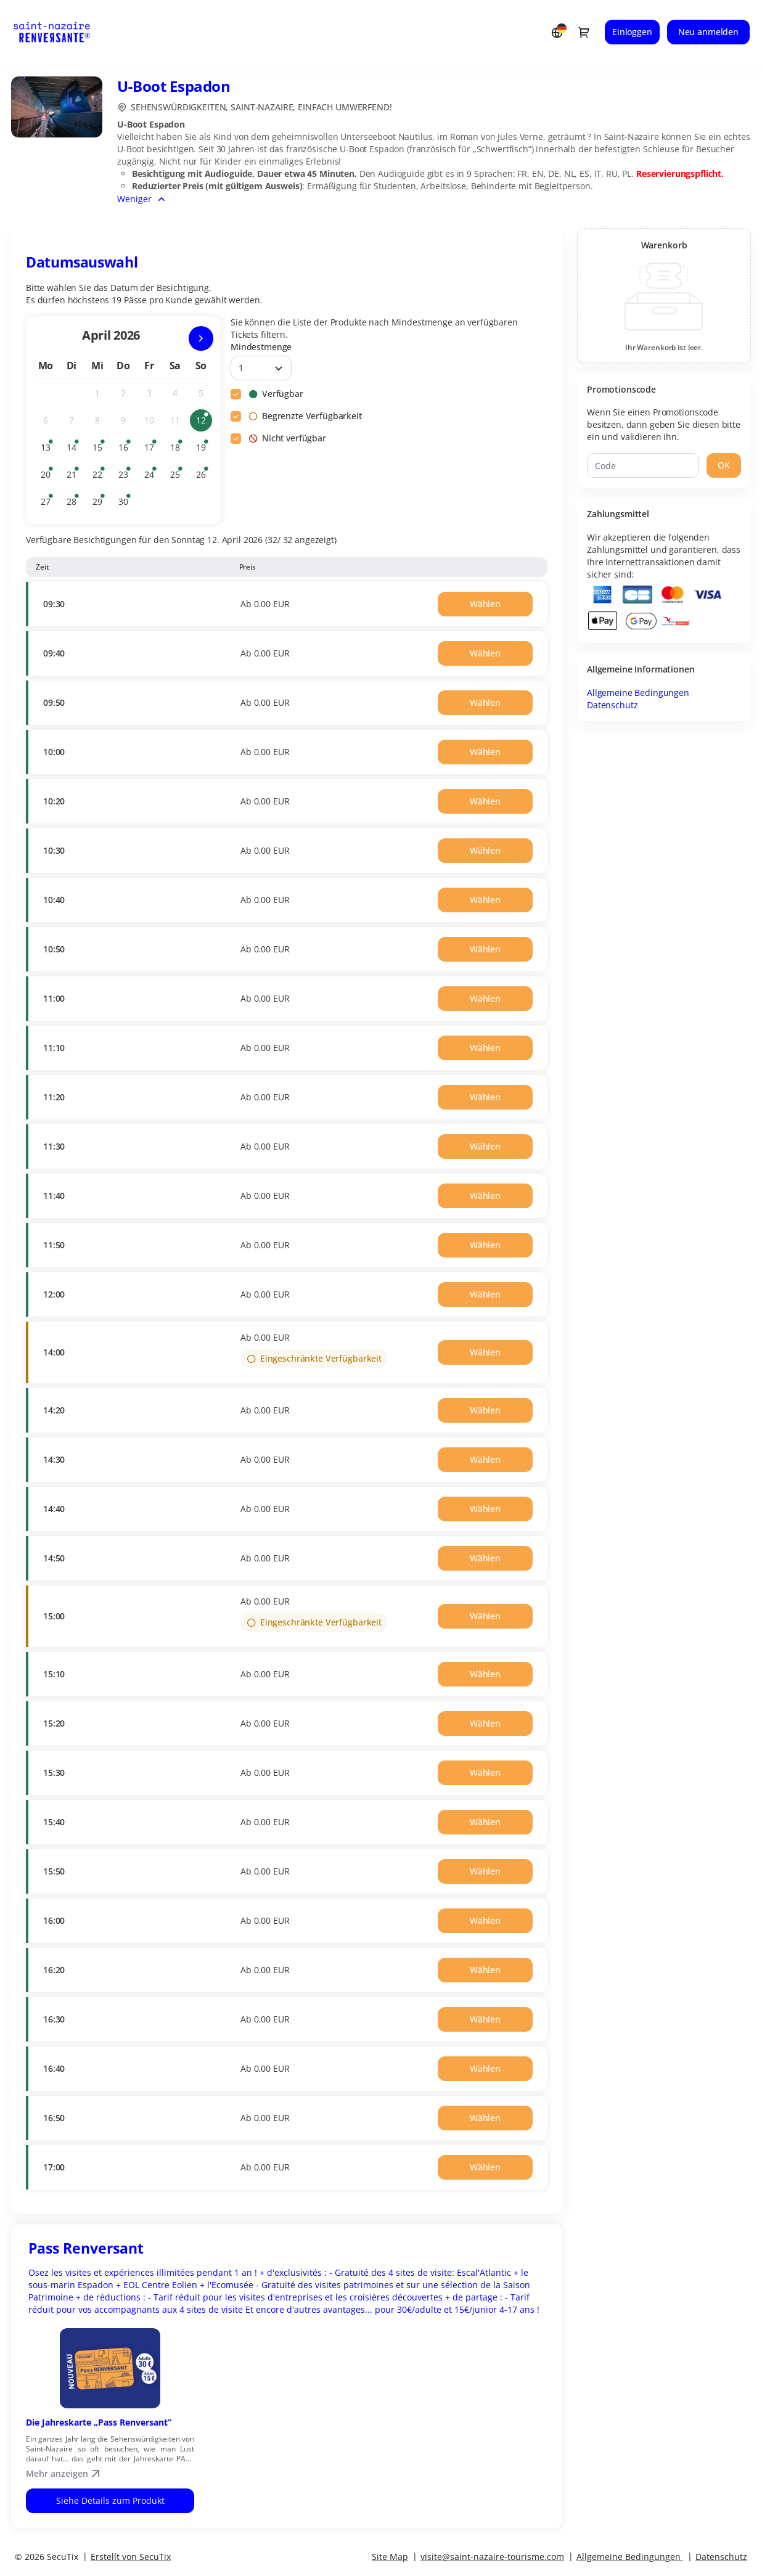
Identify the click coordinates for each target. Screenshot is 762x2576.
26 (204, 477)
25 (178, 477)
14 (75, 450)
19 (204, 450)
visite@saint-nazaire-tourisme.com (492, 2556)
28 (75, 504)
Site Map (390, 2556)
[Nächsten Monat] (201, 338)
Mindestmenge (261, 347)
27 (49, 504)
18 (178, 450)
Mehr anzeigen (64, 2473)
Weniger (134, 199)
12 (204, 422)
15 (100, 450)
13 (49, 450)
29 (100, 504)
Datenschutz (612, 705)
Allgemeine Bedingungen (638, 692)
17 (152, 450)
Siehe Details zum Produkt (110, 2500)
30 (126, 504)
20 (49, 477)
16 (126, 450)
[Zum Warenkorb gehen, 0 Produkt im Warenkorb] (584, 32)
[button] (485, 604)
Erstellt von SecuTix (131, 2556)
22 (100, 477)
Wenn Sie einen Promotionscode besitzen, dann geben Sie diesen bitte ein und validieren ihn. (663, 424)
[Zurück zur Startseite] (63, 32)
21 (75, 477)
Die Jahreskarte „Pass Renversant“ (98, 2422)
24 (152, 477)
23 (126, 477)
